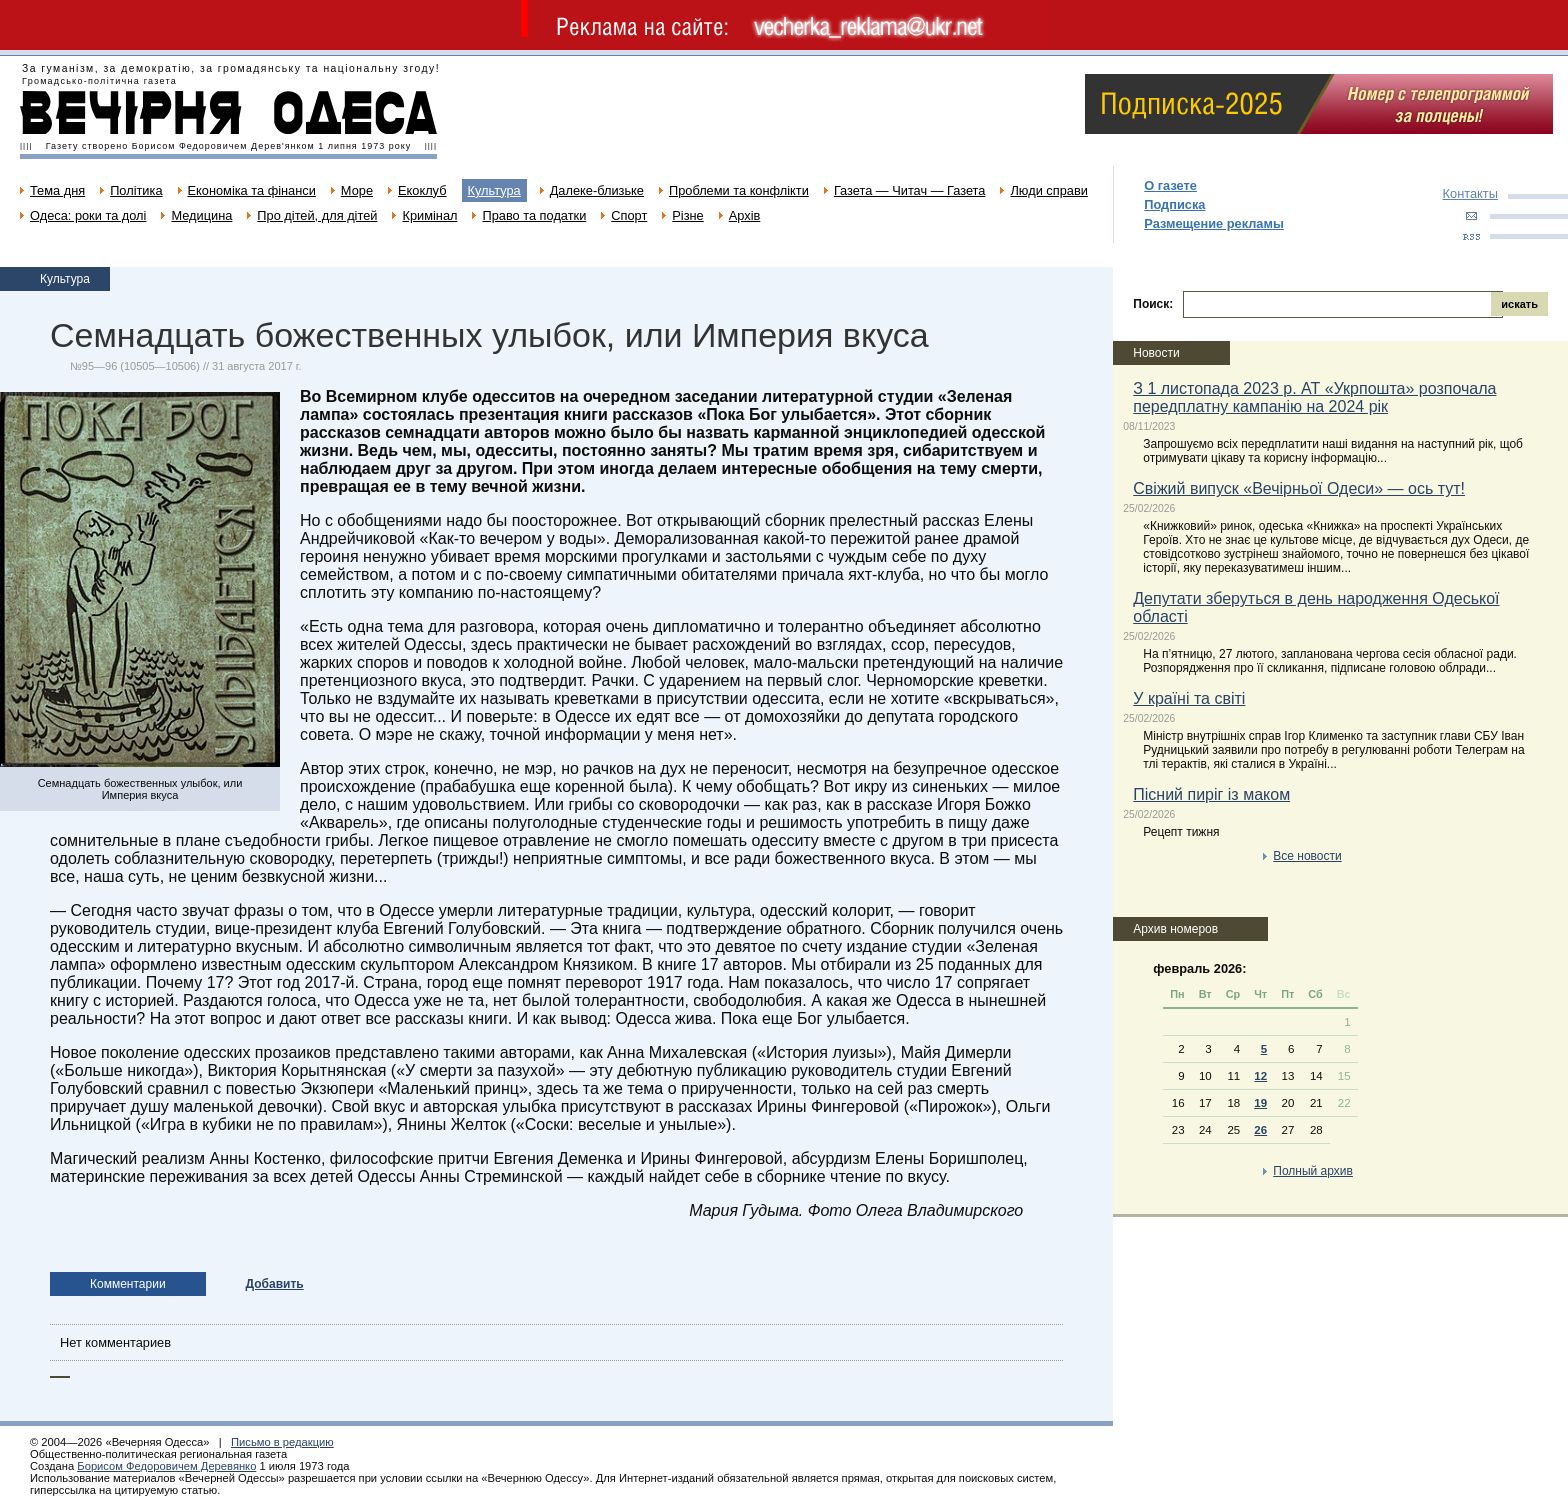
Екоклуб (422, 190)
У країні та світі (1189, 698)
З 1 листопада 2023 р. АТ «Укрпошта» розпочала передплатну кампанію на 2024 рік (1314, 397)
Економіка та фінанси (252, 190)
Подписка (1174, 204)
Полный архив (1313, 1171)
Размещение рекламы (1214, 223)
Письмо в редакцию (282, 1442)
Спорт (629, 215)
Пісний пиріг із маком (1211, 794)
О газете (1170, 185)
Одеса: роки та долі (88, 215)
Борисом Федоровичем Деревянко (166, 1466)
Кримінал (429, 215)
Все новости (1307, 856)
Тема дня (57, 190)
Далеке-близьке (597, 190)
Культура (494, 190)
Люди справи (1048, 190)
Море (357, 190)
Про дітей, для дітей (317, 215)
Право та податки (534, 215)
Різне (687, 215)
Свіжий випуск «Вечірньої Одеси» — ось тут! (1299, 488)
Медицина (201, 215)
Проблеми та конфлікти (739, 190)
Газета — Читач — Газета (910, 190)
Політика (136, 190)
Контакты (1470, 193)
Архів (745, 215)
